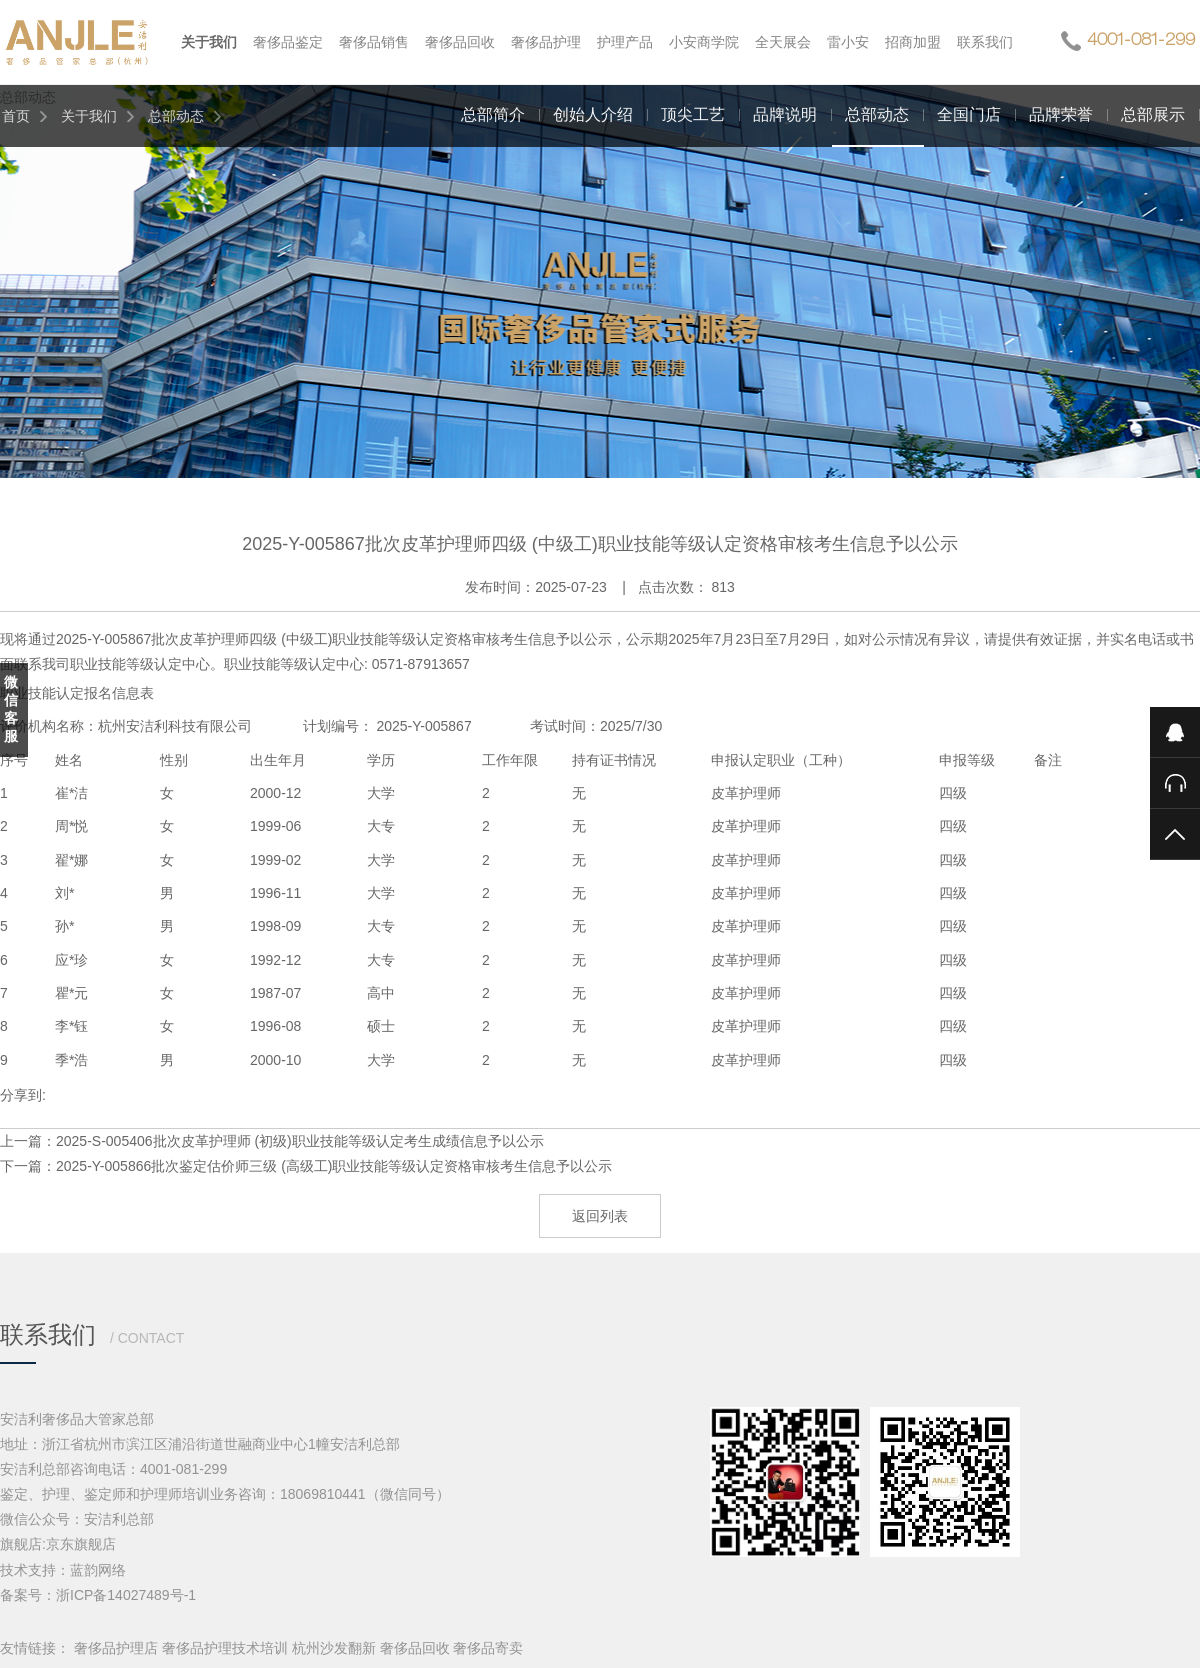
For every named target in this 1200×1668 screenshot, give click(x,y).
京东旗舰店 (81, 1544)
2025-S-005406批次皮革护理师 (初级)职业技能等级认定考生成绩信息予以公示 (300, 1141)
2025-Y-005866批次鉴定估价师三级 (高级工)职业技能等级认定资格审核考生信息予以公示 (334, 1166)
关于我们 (89, 116)
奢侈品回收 (415, 1648)
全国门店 (969, 114)
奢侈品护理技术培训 (225, 1648)
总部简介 (493, 114)
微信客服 (11, 709)
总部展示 (1153, 114)
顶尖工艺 (693, 114)
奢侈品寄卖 (488, 1648)
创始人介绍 (593, 114)
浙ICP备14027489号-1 (126, 1595)
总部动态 (176, 116)
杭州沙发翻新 (334, 1648)
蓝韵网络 (98, 1570)
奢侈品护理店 (116, 1648)
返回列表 (600, 1216)
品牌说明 (785, 114)
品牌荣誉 (1061, 114)
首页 (16, 116)
